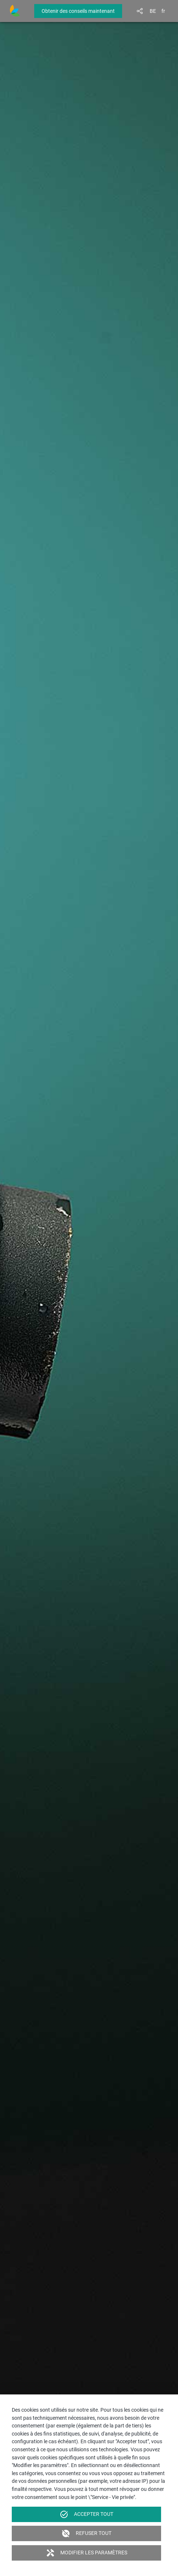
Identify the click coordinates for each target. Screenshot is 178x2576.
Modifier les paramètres (86, 2552)
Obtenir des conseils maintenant (78, 11)
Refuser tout (86, 2533)
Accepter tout (86, 2514)
